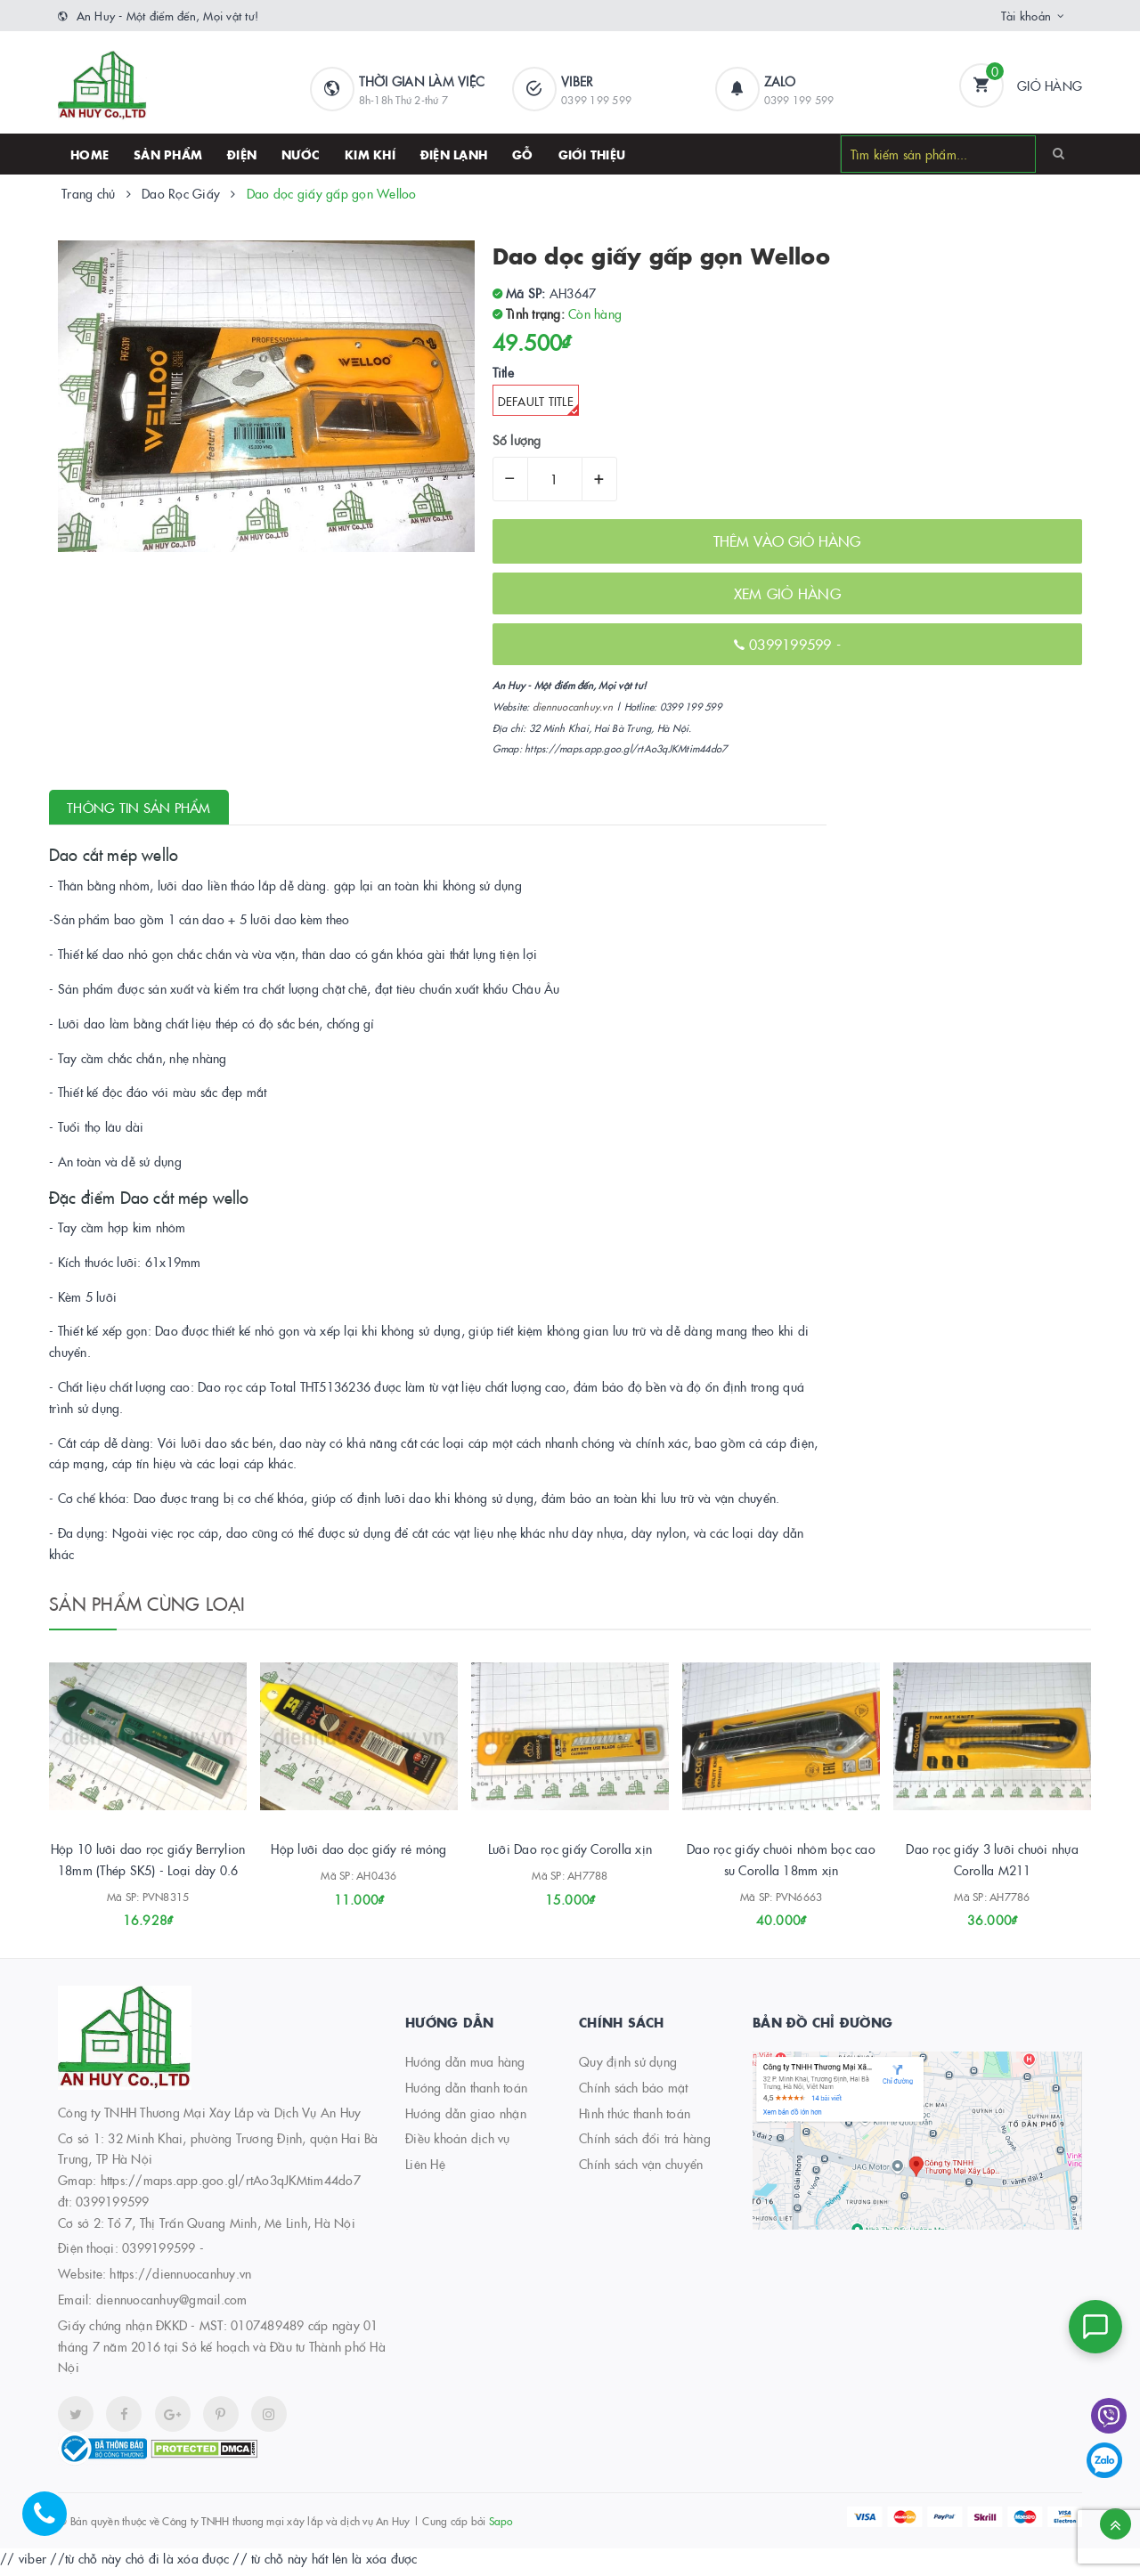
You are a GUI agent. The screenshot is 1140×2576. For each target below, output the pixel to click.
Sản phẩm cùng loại (147, 1602)
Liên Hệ (425, 2170)
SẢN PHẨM (168, 154)
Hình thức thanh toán (634, 2119)
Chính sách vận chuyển (641, 2170)
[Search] (1058, 153)
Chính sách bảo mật (633, 2093)
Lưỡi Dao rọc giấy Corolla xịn (570, 1856)
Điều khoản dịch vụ (457, 2145)
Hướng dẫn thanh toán (466, 2093)
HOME (89, 154)
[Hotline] (53, 2522)
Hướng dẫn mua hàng (465, 2067)
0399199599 (792, 644)
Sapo (501, 2526)
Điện (241, 154)
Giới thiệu (592, 154)
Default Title (538, 404)
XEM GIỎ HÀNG (787, 593)
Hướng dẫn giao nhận (465, 2119)
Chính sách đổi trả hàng (645, 2145)
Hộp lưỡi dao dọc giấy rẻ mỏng (358, 1856)
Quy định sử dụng (628, 2067)
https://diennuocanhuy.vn (180, 2279)
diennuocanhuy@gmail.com (172, 2305)
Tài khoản (1026, 15)
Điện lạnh (453, 154)
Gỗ (522, 154)
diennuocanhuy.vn (573, 706)
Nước (300, 154)
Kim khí (370, 154)
